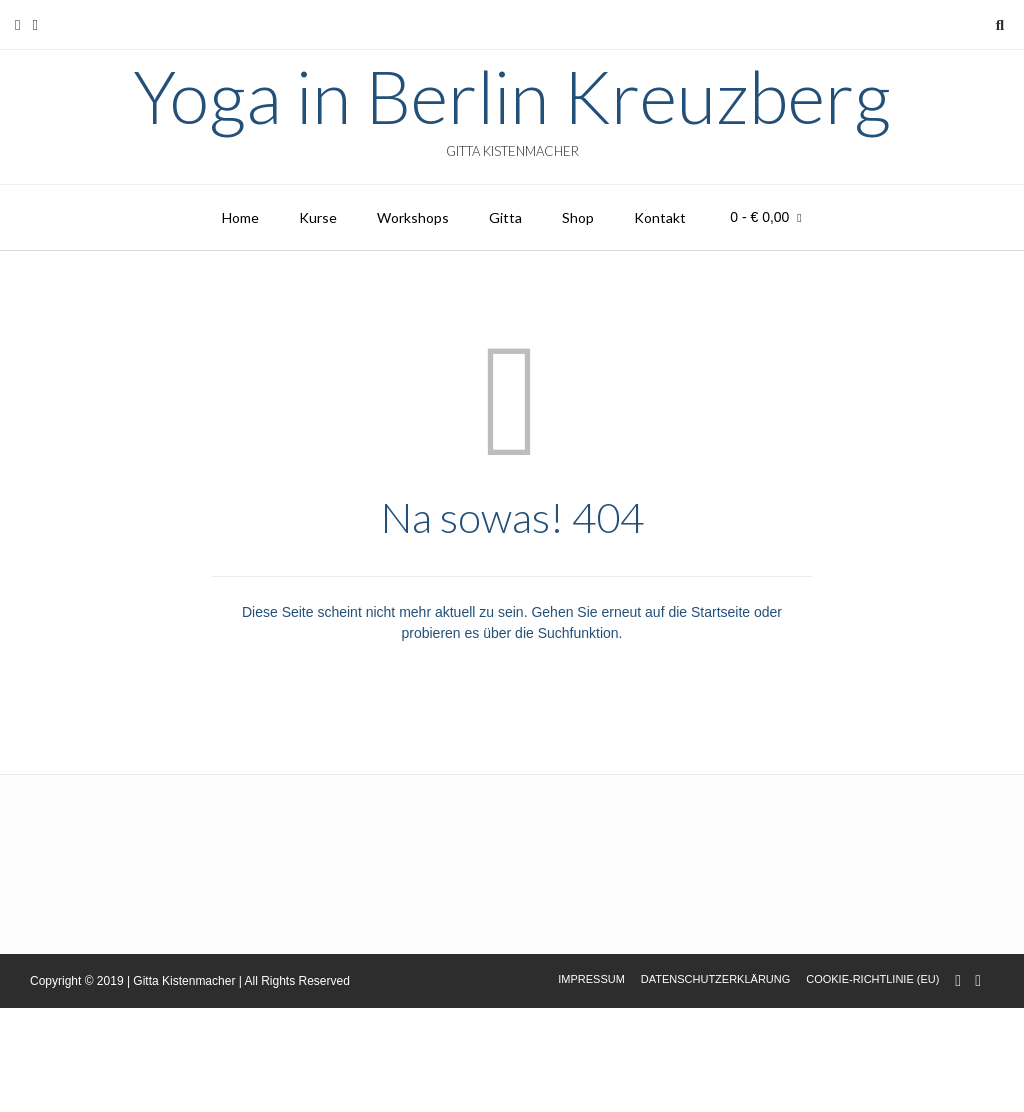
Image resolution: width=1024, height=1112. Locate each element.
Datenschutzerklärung (716, 979)
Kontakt (660, 217)
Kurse (318, 217)
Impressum (591, 979)
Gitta (505, 217)
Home (240, 217)
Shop (578, 217)
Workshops (413, 217)
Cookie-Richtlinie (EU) (872, 979)
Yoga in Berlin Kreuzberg (512, 96)
